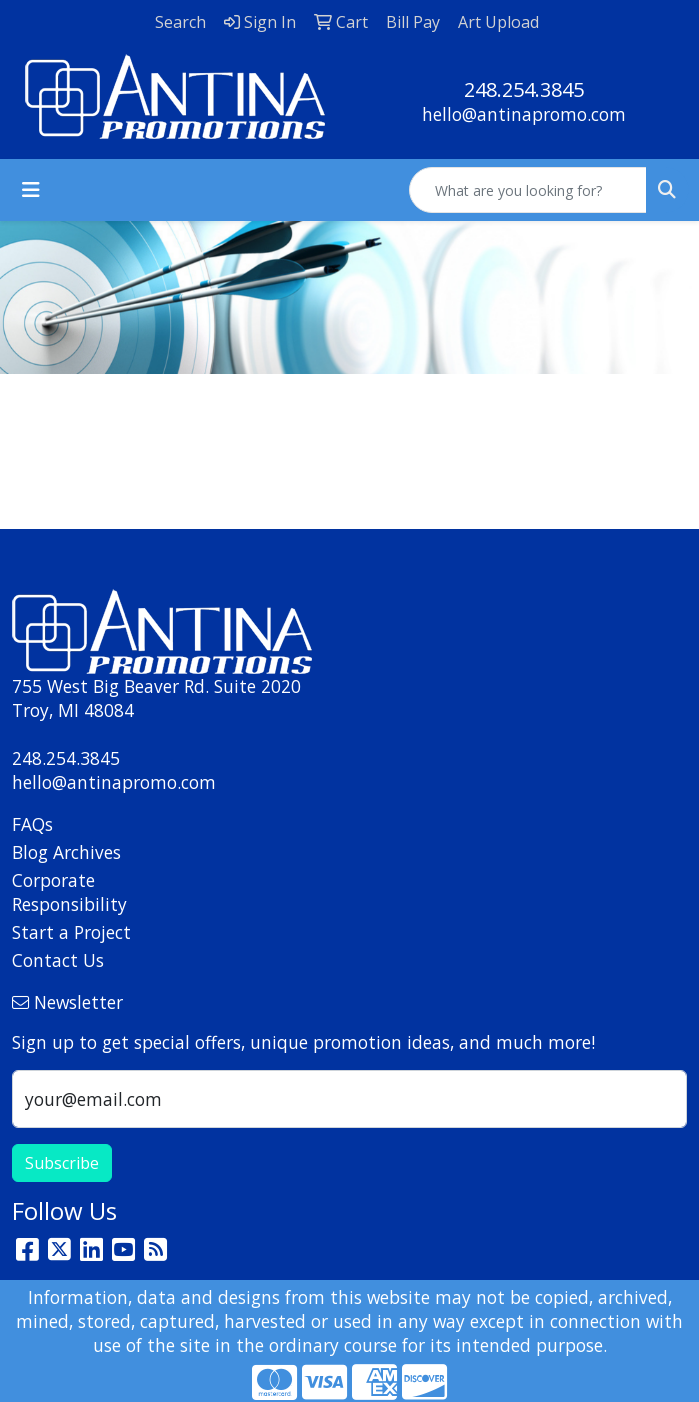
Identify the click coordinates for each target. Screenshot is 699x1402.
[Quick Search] (528, 190)
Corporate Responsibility (69, 892)
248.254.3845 (524, 89)
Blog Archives (66, 852)
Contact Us (58, 960)
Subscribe (62, 1163)
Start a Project (71, 932)
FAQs (32, 824)
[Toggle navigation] (31, 190)
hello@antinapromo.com (524, 114)
